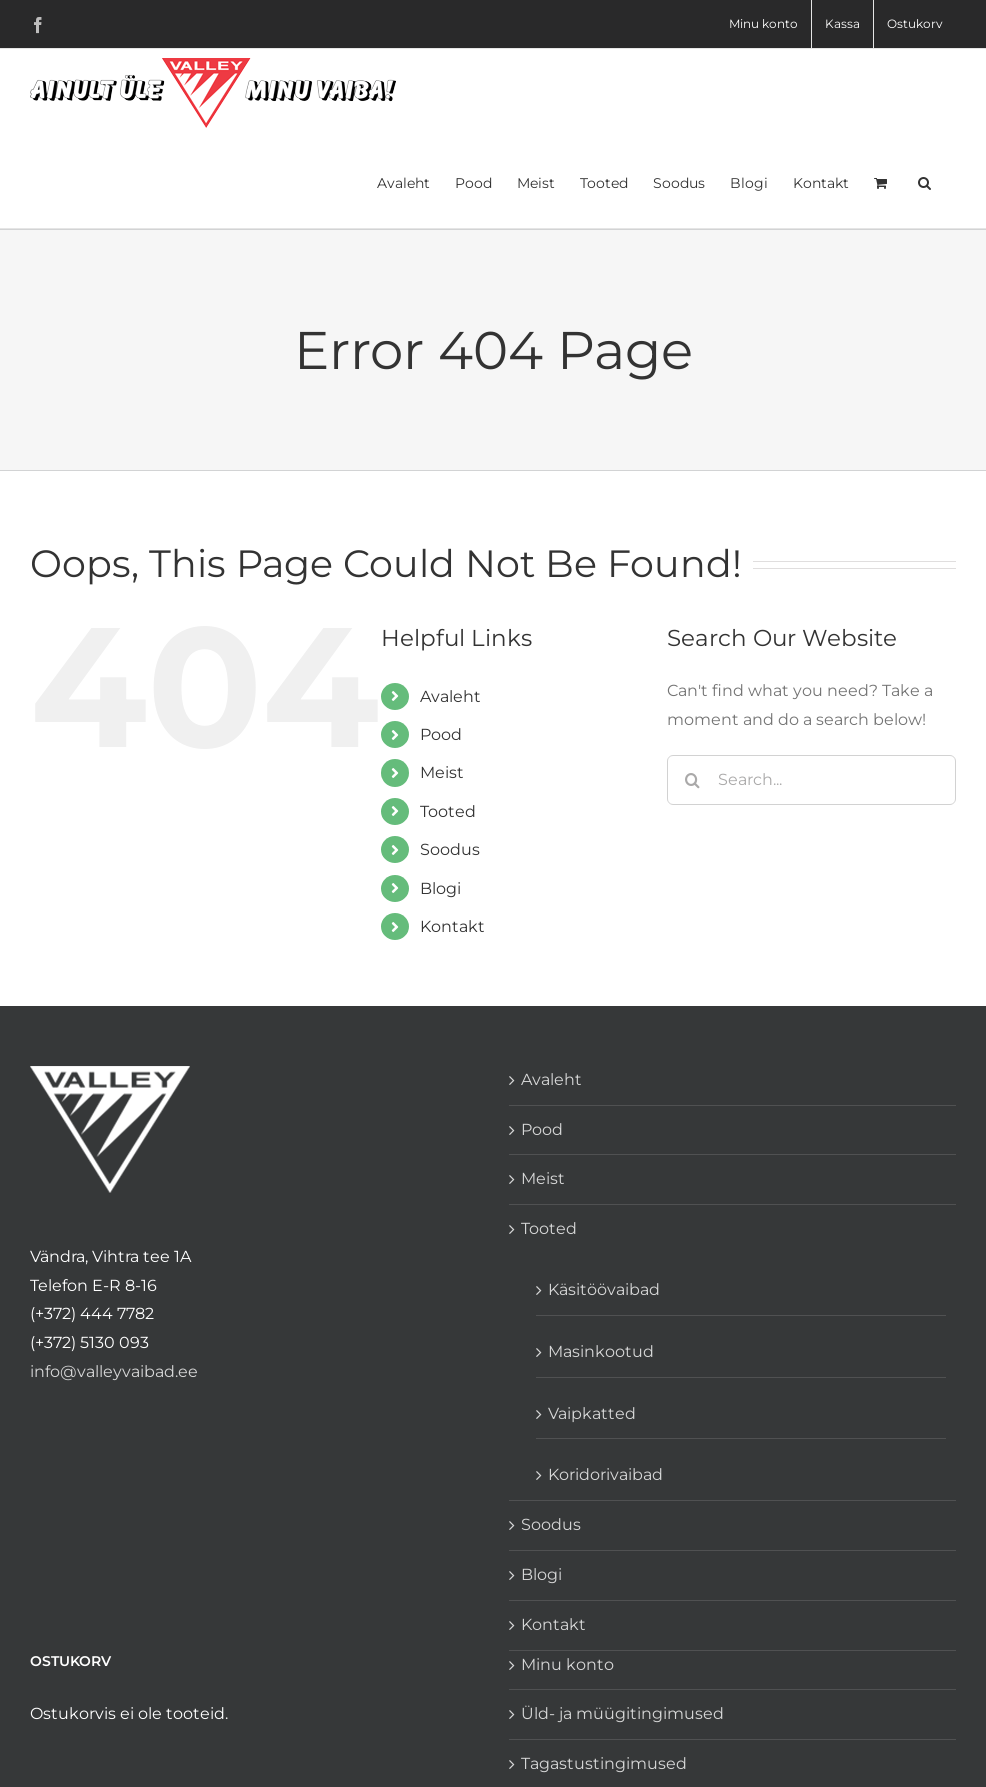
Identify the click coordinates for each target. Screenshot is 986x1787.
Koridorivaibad (605, 1474)
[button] (924, 181)
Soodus (450, 849)
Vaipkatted (592, 1413)
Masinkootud (601, 1351)
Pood (441, 734)
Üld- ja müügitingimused (622, 1713)
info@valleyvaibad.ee (114, 1371)
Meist (442, 772)
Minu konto (567, 1664)
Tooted (448, 811)
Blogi (440, 888)
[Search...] (811, 780)
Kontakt (452, 926)
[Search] (692, 780)
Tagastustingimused (604, 1763)
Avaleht (450, 696)
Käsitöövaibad (604, 1289)
